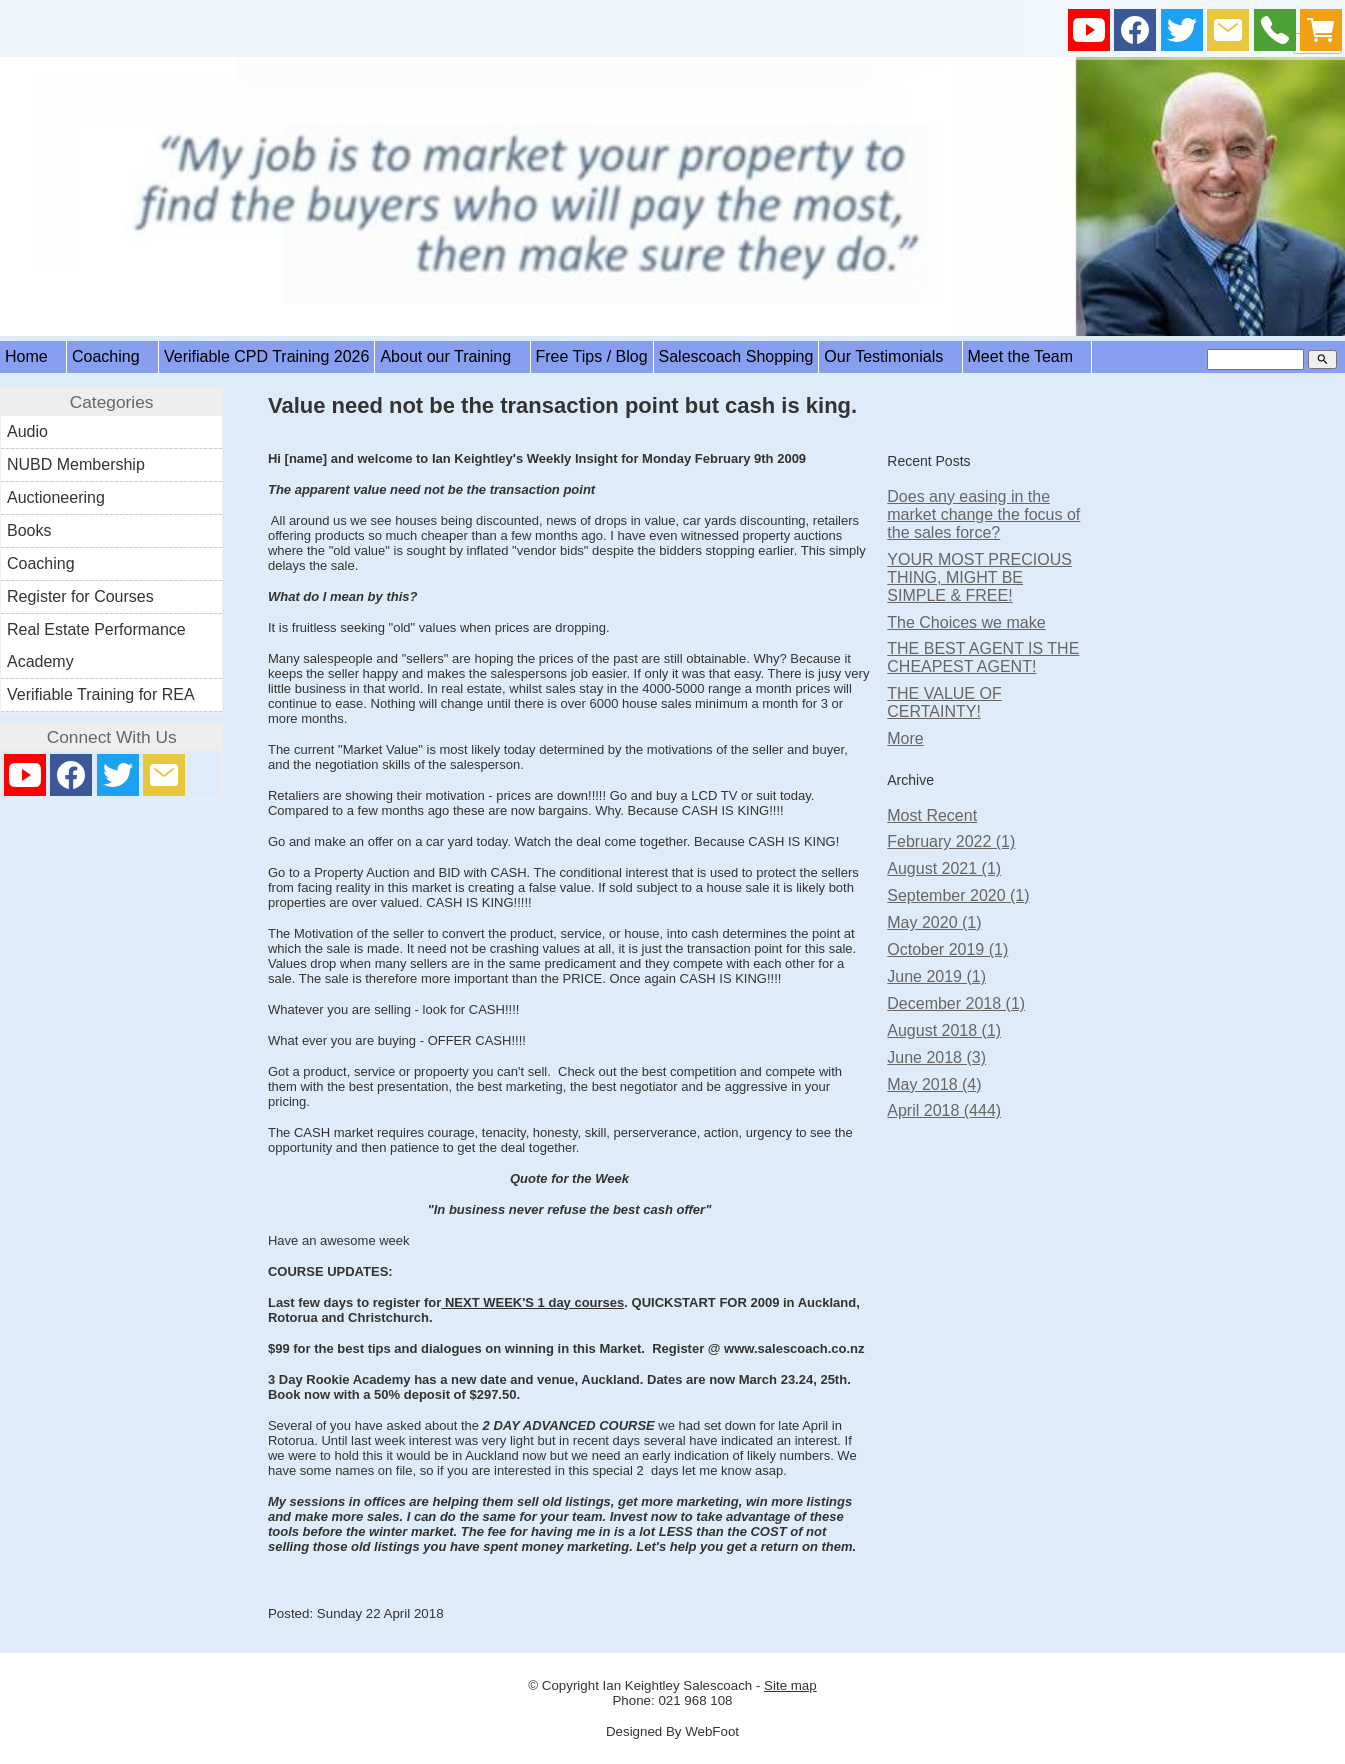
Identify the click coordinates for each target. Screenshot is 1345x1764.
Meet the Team (1027, 356)
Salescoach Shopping (736, 356)
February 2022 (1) (951, 841)
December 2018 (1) (956, 1003)
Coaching (112, 356)
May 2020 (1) (934, 922)
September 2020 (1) (958, 895)
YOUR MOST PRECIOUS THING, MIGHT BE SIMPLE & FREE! (979, 577)
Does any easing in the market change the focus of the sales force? (983, 514)
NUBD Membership (76, 464)
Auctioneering (56, 497)
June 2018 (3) (936, 1057)
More (905, 738)
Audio (27, 431)
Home (33, 356)
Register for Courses (80, 596)
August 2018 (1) (944, 1030)
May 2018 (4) (934, 1084)
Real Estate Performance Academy (96, 645)
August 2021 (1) (944, 868)
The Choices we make (966, 622)
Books (29, 530)
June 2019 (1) (936, 976)
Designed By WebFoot (672, 1731)
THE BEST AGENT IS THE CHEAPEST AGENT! (983, 657)
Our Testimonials (890, 356)
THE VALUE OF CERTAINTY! (944, 702)
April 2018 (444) (944, 1110)
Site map (790, 1685)
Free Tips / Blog (592, 356)
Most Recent (932, 815)
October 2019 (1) (947, 949)
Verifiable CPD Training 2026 (266, 356)
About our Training (452, 356)
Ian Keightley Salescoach (678, 1685)
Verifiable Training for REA (101, 694)
